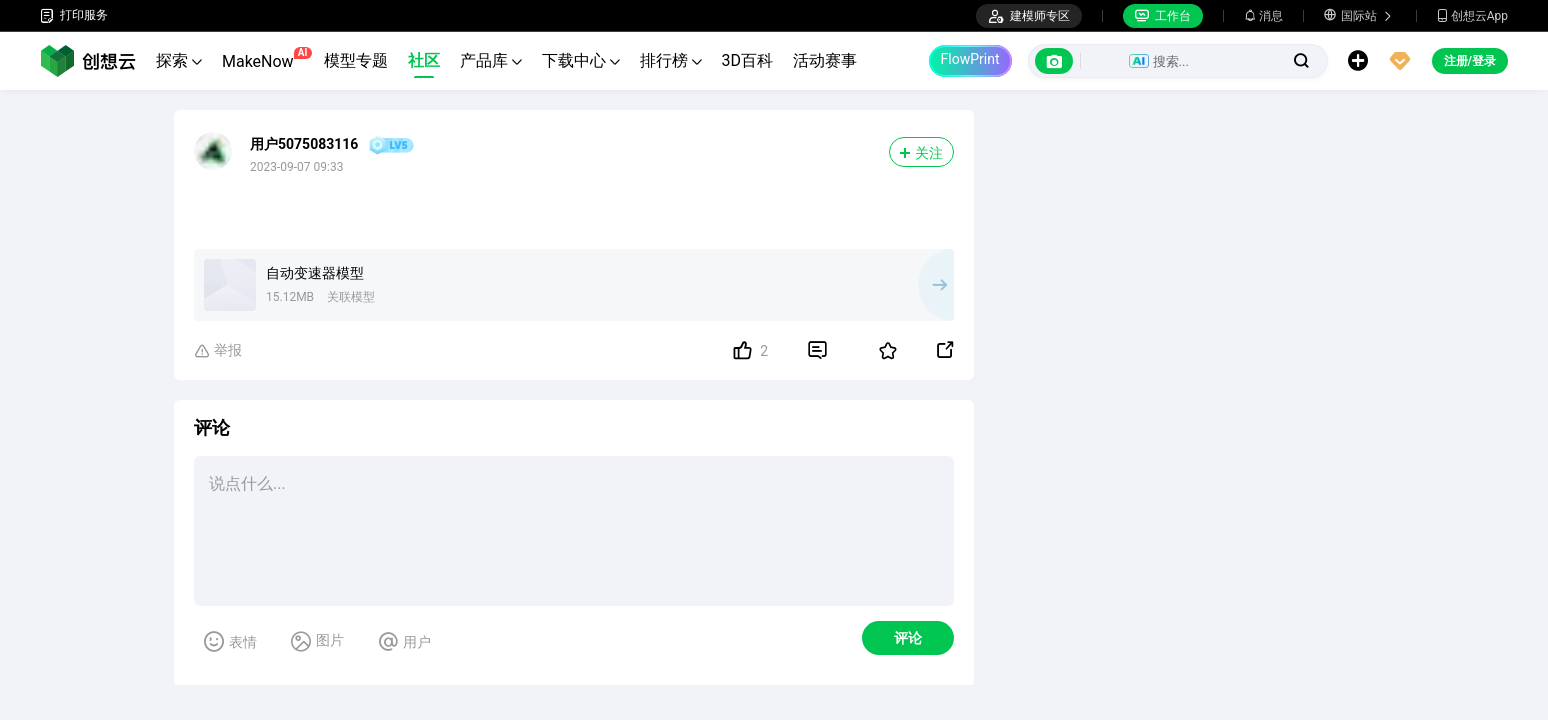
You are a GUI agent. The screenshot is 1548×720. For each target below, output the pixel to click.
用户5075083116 (304, 144)
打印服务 (74, 15)
